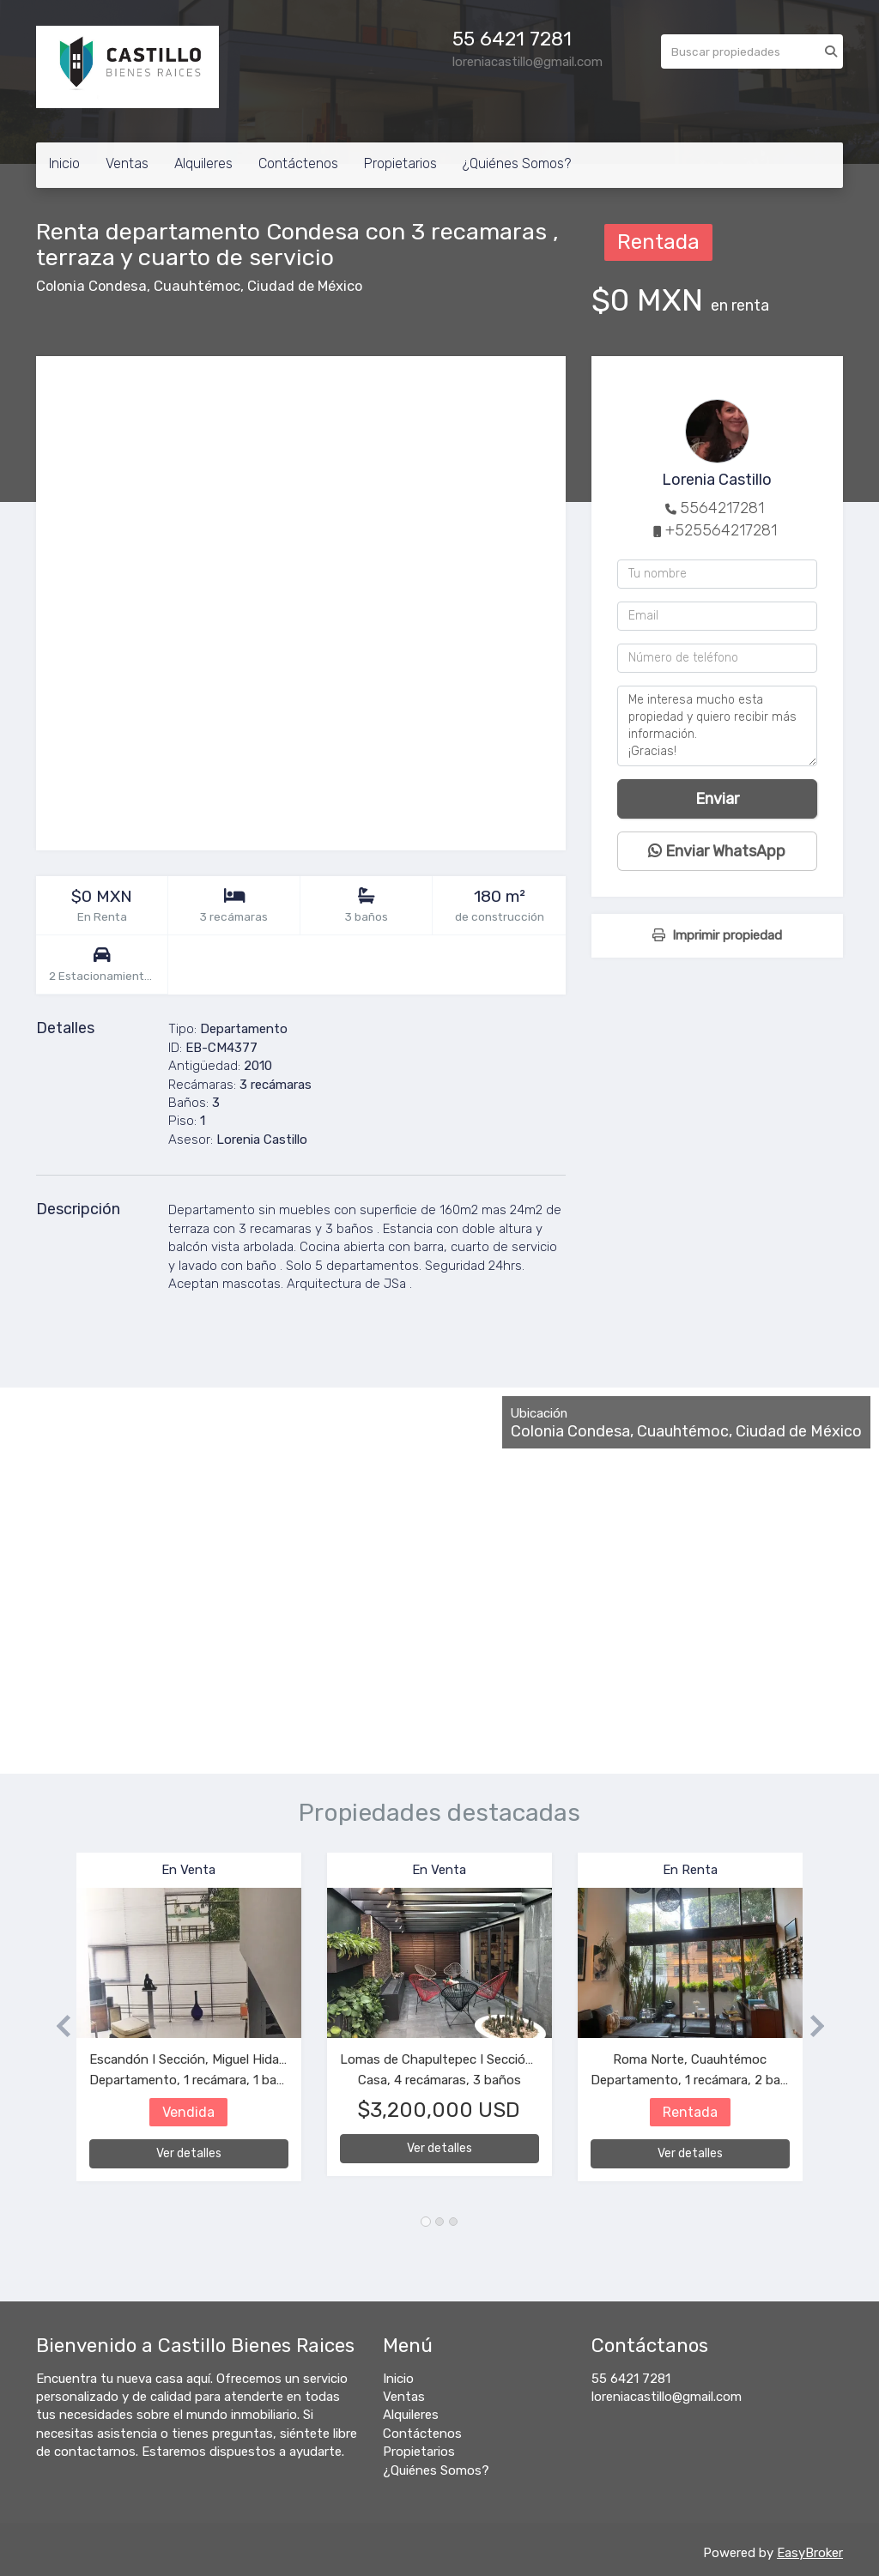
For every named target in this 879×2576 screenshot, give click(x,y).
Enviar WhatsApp (716, 851)
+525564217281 (721, 530)
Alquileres (203, 163)
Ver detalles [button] (188, 2153)
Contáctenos (298, 163)
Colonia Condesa (91, 286)
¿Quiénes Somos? (517, 163)
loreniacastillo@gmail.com (666, 2396)
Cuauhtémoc (197, 286)
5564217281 (722, 508)
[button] (56, 2025)
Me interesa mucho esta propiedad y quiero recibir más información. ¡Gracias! (717, 726)
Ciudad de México (304, 286)
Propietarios (400, 163)
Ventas (127, 163)
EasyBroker (810, 2553)
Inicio (64, 163)
